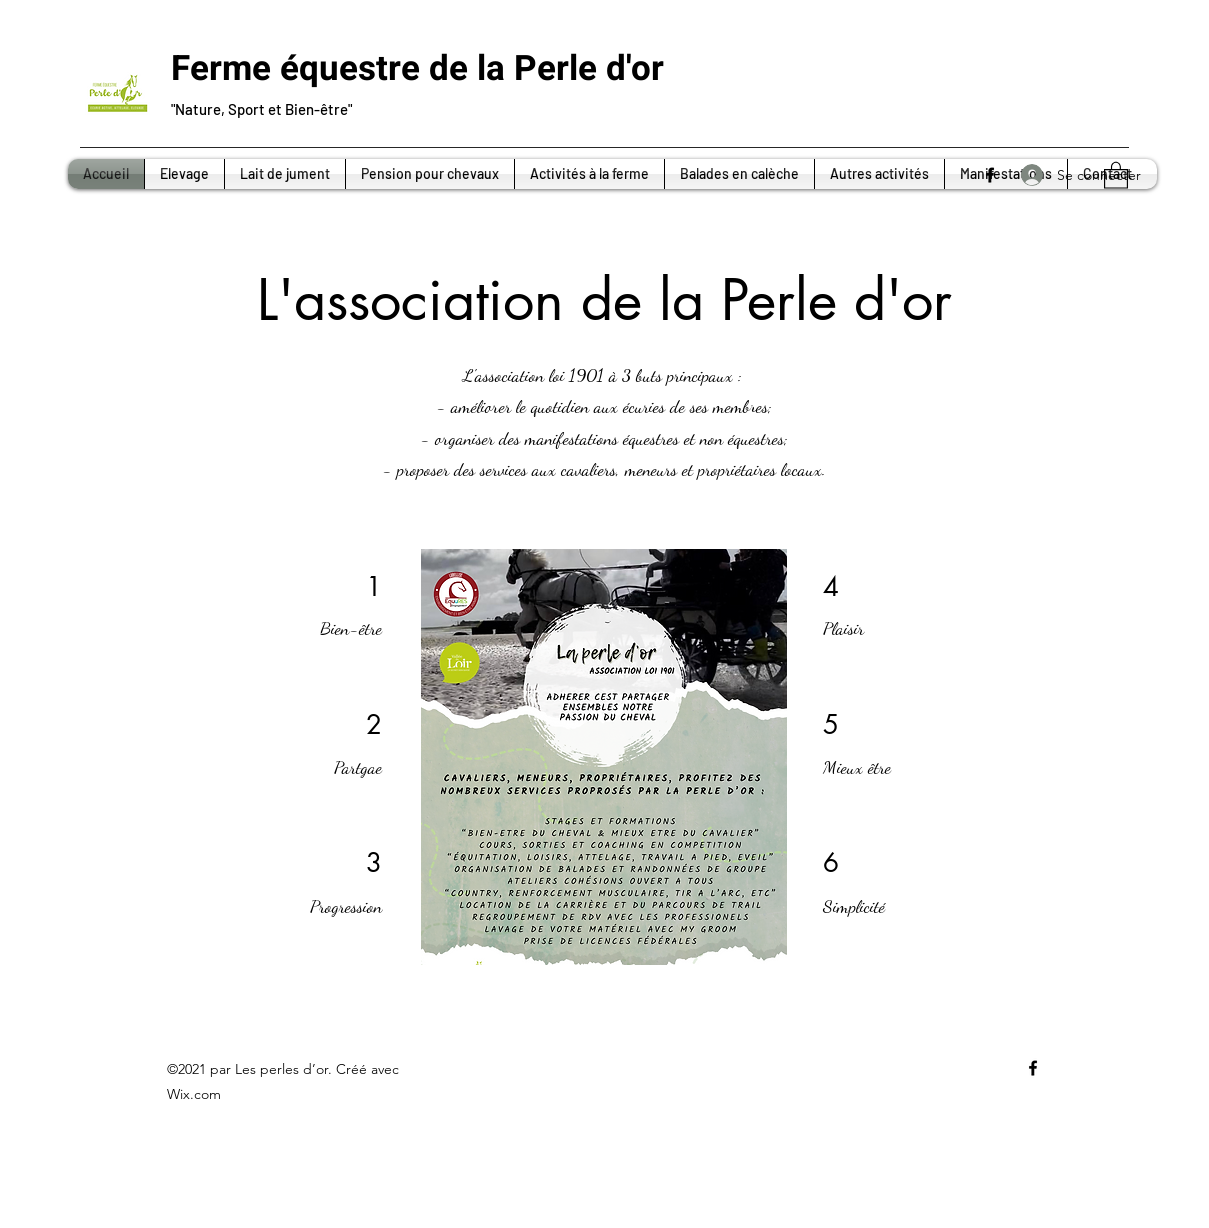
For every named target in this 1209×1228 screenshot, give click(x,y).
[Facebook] (990, 175)
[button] (1116, 174)
